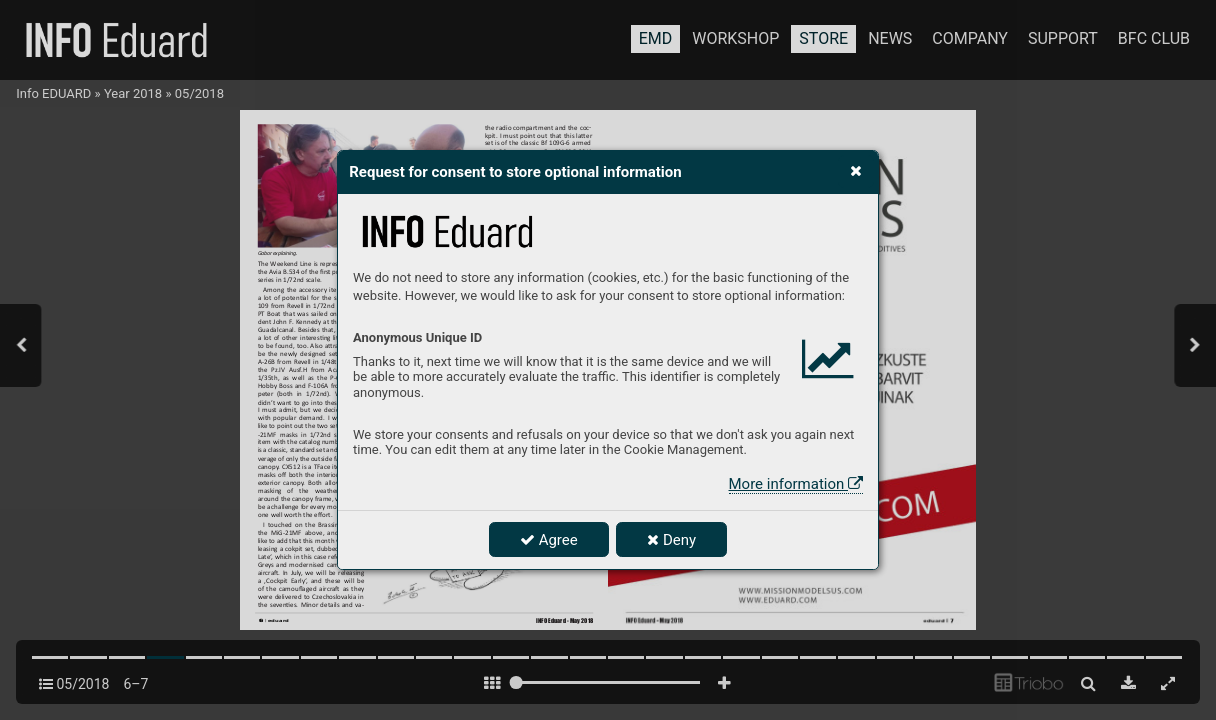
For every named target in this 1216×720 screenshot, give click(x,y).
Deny (671, 540)
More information (796, 484)
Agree (549, 540)
